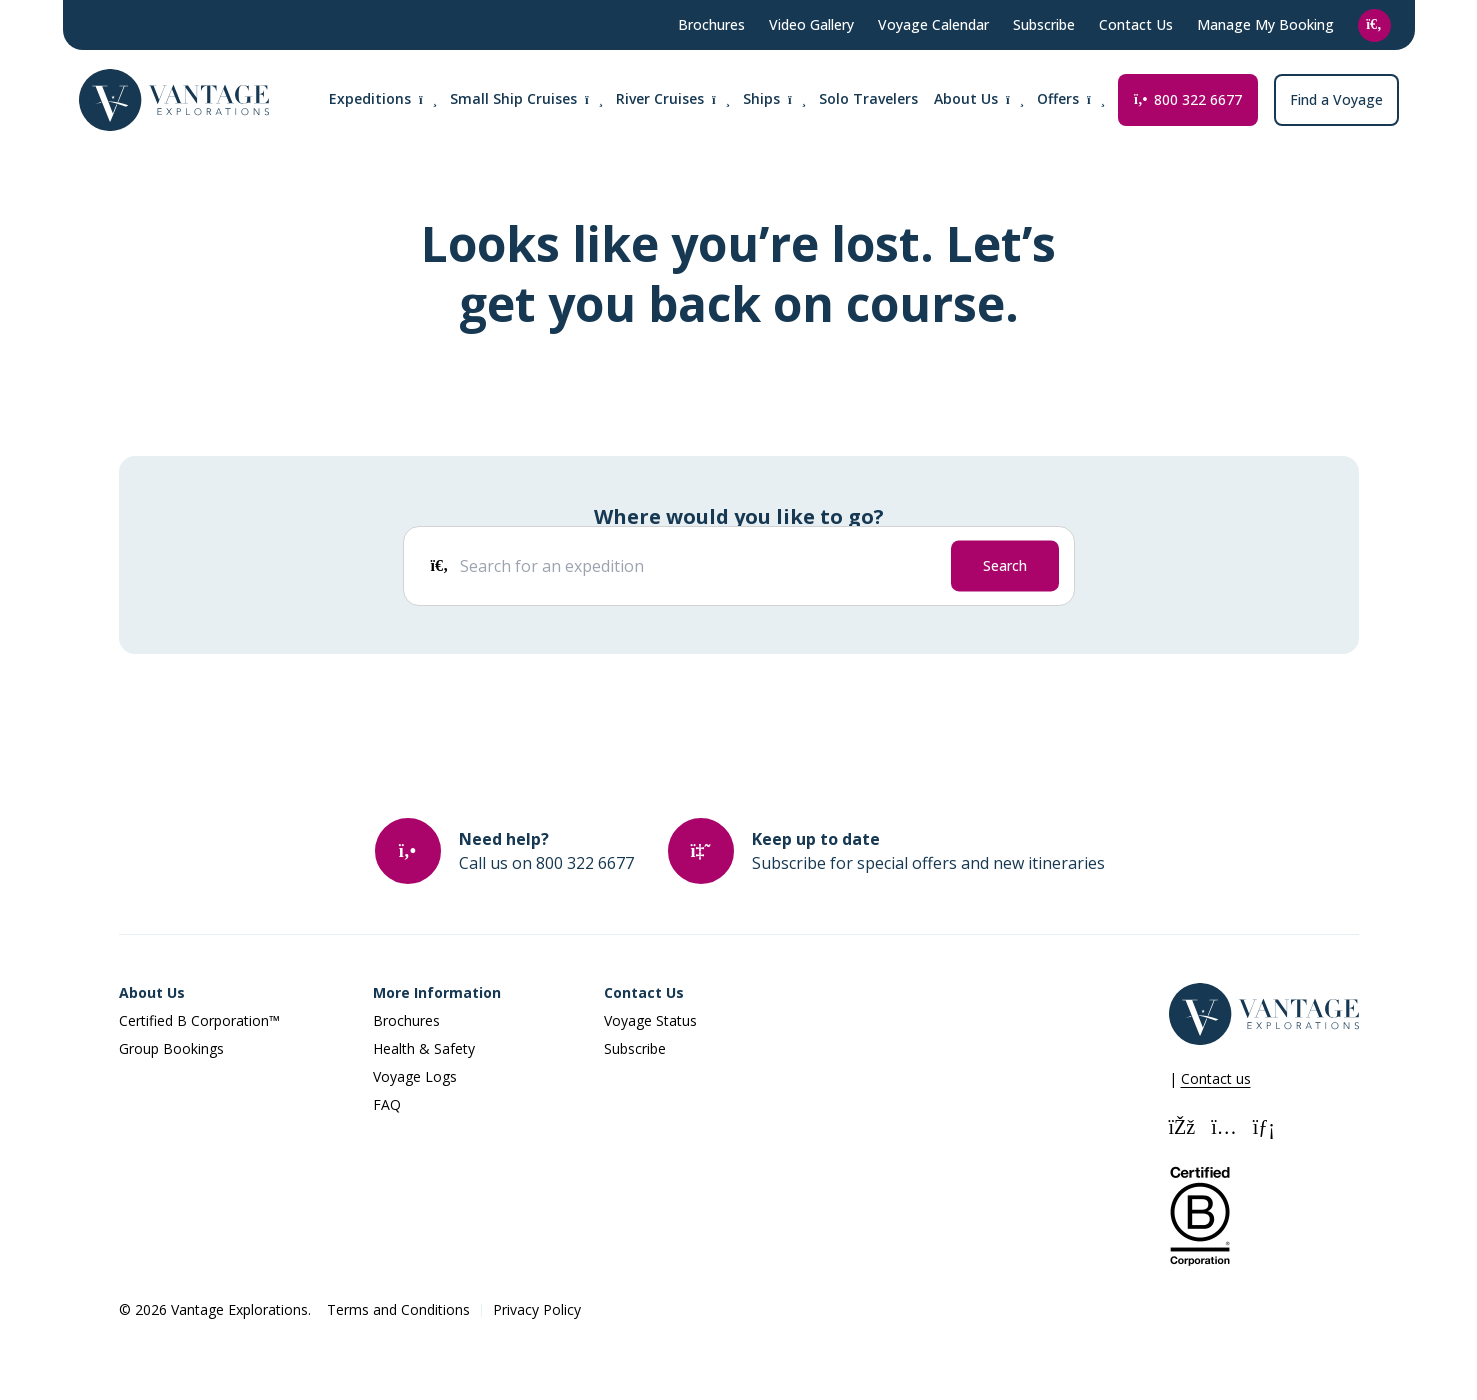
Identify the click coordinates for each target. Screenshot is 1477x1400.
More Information (437, 992)
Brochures (711, 24)
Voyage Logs (415, 1076)
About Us (152, 992)
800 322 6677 (1187, 99)
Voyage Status (650, 1020)
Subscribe (1044, 24)
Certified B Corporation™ (199, 1020)
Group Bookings (171, 1048)
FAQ (387, 1104)
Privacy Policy (537, 1309)
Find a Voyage (1336, 99)
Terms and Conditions (398, 1309)
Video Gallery (811, 24)
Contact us (1216, 1078)
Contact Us (1136, 24)
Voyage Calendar (933, 24)
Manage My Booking (1265, 24)
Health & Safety (424, 1048)
